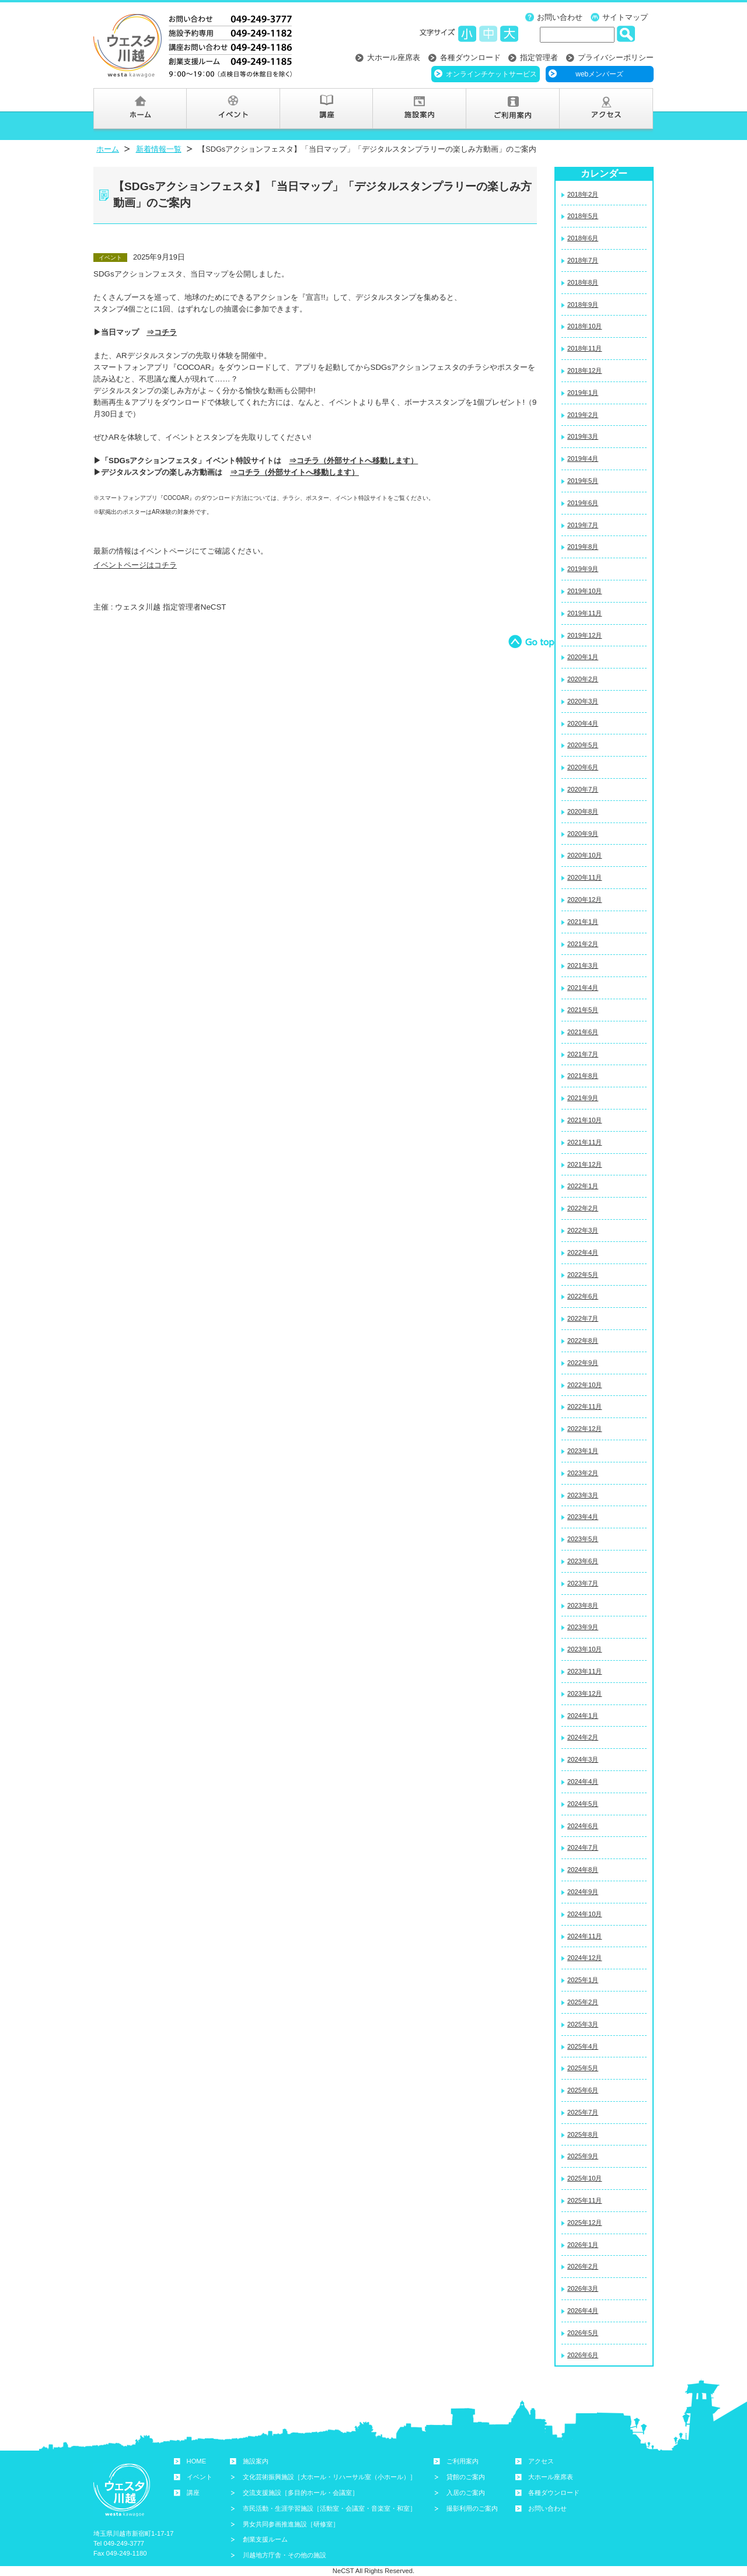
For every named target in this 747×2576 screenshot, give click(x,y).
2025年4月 (582, 2046)
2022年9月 (582, 1362)
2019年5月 (582, 480)
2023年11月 (584, 1671)
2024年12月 (584, 1957)
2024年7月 (582, 1847)
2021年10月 (584, 1120)
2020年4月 (582, 723)
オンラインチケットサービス (491, 74)
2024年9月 (582, 1891)
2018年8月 (582, 282)
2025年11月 (584, 2200)
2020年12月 (584, 899)
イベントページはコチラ (135, 565)
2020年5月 (582, 744)
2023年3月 (582, 1495)
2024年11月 (584, 1936)
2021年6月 (582, 1031)
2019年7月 (582, 525)
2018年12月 (584, 370)
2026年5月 (582, 2332)
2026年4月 (582, 2310)
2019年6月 (582, 502)
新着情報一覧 (158, 149)
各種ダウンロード (470, 57)
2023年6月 (582, 1561)
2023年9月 (582, 1626)
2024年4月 (582, 1781)
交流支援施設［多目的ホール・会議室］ (300, 2492)
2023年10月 (584, 1649)
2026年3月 (582, 2288)
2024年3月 (582, 1759)
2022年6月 (582, 1296)
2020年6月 (582, 767)
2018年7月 (582, 260)
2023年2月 (582, 1472)
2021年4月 (582, 987)
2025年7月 (582, 2112)
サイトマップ (625, 17)
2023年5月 (582, 1538)
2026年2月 (582, 2266)
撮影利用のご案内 (472, 2508)
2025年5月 (582, 2067)
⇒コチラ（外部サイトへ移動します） (353, 460)
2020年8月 (582, 811)
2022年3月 (582, 1230)
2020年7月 (582, 789)
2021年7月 (582, 1054)
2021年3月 (582, 965)
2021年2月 (582, 943)
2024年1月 (582, 1715)
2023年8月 (582, 1605)
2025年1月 (582, 1979)
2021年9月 (582, 1097)
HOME (197, 2461)
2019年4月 (582, 458)
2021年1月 (582, 921)
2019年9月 (582, 568)
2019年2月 (582, 414)
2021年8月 (582, 1075)
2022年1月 (582, 1185)
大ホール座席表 (393, 57)
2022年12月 (584, 1428)
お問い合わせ (559, 17)
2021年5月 (582, 1009)
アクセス (541, 2461)
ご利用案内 (462, 2461)
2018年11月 (584, 348)
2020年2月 (582, 679)
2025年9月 (582, 2156)
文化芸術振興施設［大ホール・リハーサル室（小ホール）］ (329, 2476)
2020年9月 (582, 833)
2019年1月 (582, 392)
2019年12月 (584, 635)
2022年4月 (582, 1252)
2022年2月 (582, 1208)
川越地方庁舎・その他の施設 (284, 2555)
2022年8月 (582, 1340)
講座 (193, 2492)
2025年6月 (582, 2090)
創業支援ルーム (265, 2539)
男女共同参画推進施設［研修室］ (291, 2524)
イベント (199, 2476)
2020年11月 (584, 877)
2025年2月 (582, 2002)
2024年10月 (584, 1913)
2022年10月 (584, 1384)
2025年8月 (582, 2134)
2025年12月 (584, 2222)
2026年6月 (582, 2354)
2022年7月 (582, 1318)
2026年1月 (582, 2244)
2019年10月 (584, 590)
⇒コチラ (161, 332)
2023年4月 (582, 1516)
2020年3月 (582, 701)
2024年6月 (582, 1825)
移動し (336, 472)
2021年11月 (584, 1142)
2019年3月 (582, 436)
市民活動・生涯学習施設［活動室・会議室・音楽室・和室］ (329, 2508)
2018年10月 (584, 326)
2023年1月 (582, 1450)
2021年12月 (584, 1164)
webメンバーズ (599, 74)
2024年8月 (582, 1869)
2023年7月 (582, 1583)
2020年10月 (584, 855)
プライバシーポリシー (616, 57)
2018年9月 (582, 304)
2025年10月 (584, 2178)
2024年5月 (582, 1803)
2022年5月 (582, 1274)
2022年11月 (584, 1406)
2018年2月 (582, 194)
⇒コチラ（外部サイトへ (271, 472)
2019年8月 (582, 546)
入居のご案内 (465, 2492)
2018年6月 (582, 238)
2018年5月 (582, 215)
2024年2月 (582, 1737)
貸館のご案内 (465, 2476)
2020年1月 (582, 656)
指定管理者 (539, 57)
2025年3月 (582, 2024)
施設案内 (255, 2461)
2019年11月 (584, 613)
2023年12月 (584, 1693)
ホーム (107, 149)
